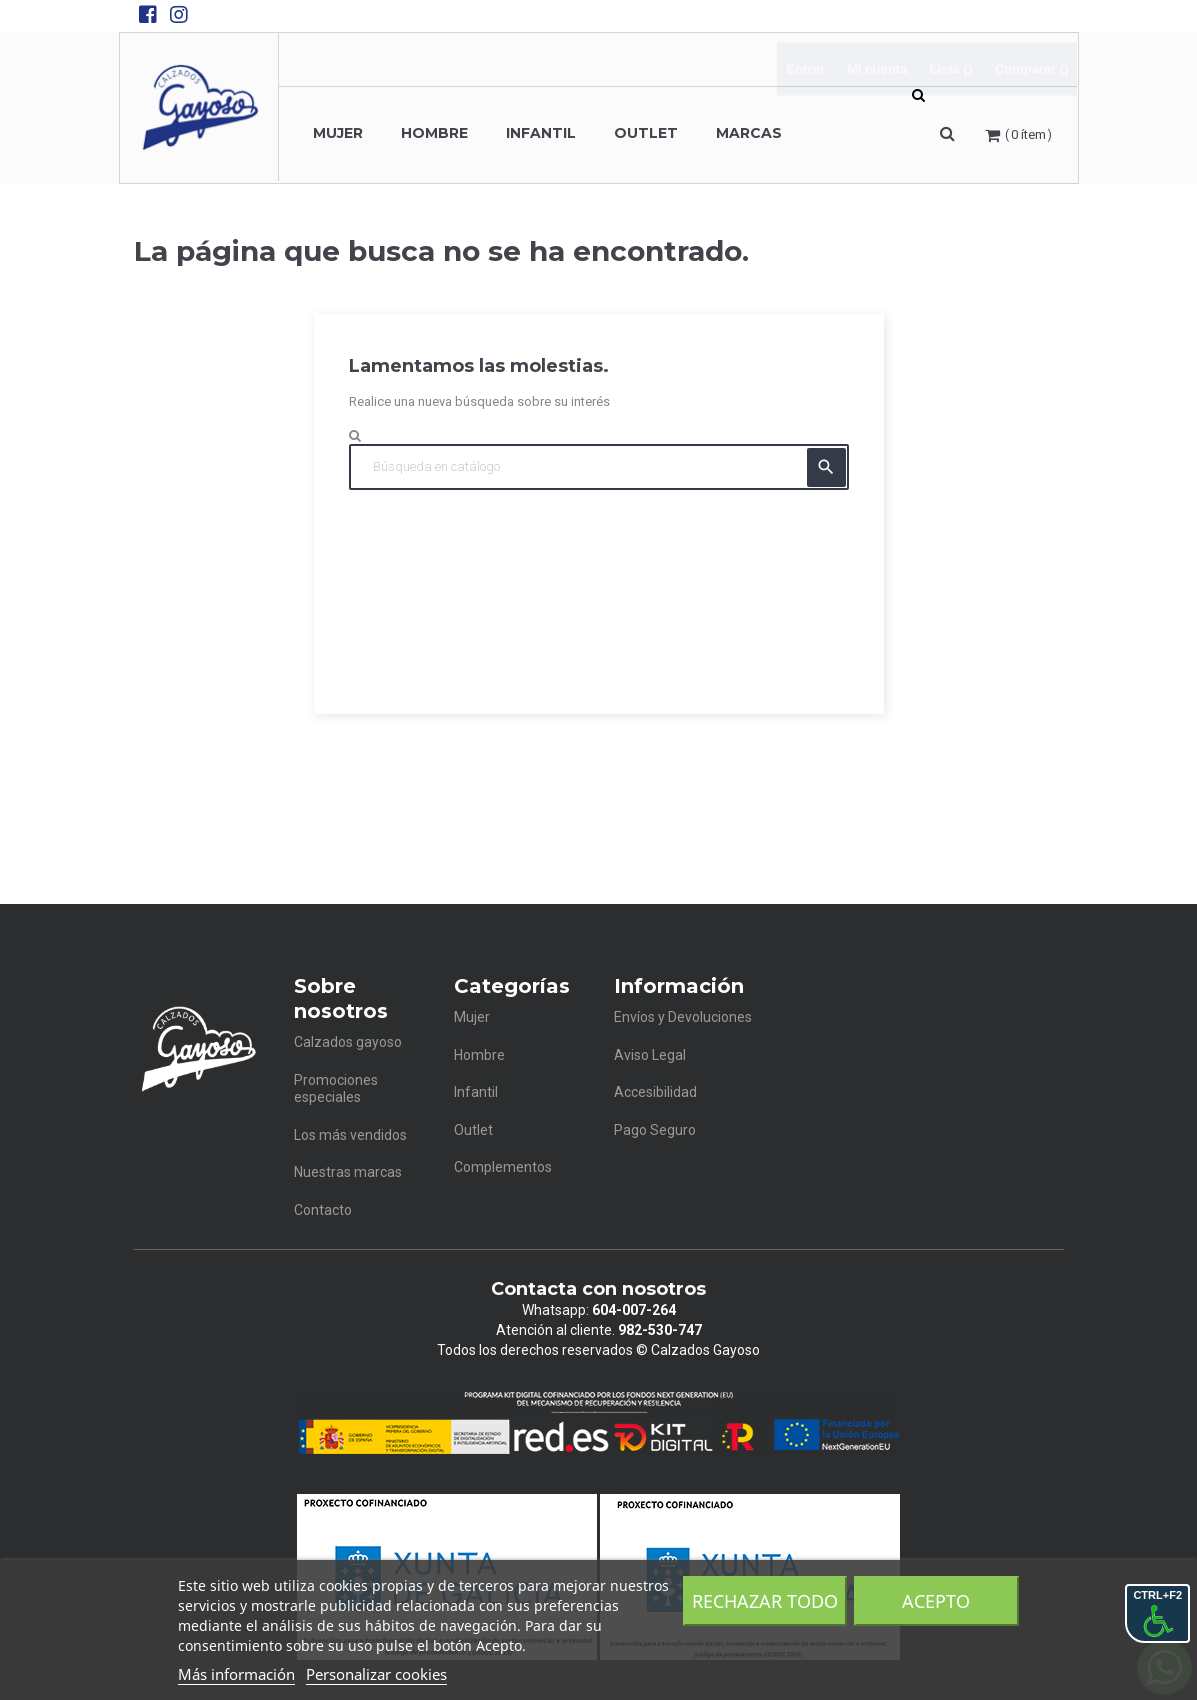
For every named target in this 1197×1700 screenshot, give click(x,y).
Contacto (323, 1210)
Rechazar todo (765, 1601)
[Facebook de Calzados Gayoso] (148, 15)
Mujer (472, 1017)
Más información (236, 1674)
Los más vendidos (350, 1135)
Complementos (503, 1167)
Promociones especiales (336, 1089)
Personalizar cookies (376, 1674)
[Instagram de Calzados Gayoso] (179, 15)
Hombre (479, 1055)
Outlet (473, 1130)
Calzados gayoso (348, 1042)
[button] (947, 134)
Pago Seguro (655, 1130)
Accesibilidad (655, 1092)
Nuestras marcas (348, 1172)
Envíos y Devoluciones (683, 1017)
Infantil (476, 1092)
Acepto (936, 1601)
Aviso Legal (650, 1055)
